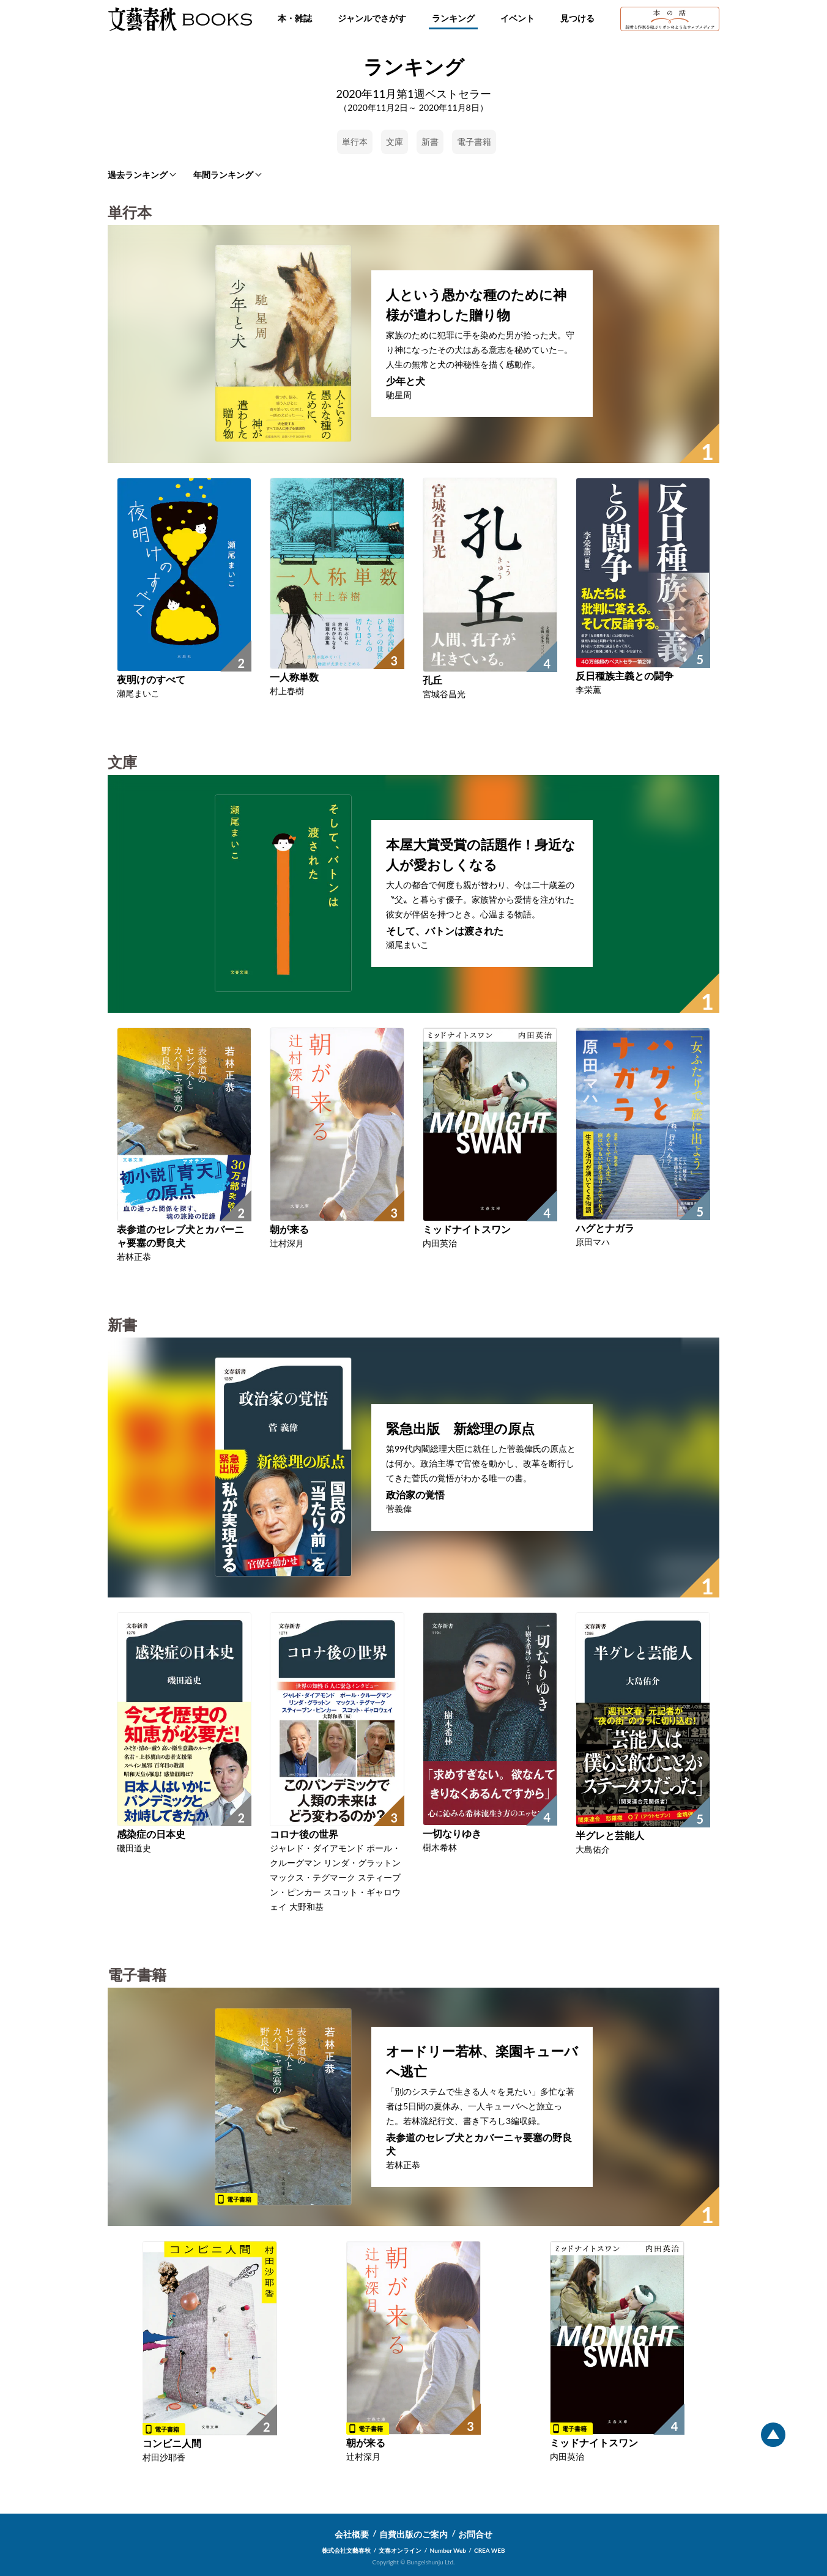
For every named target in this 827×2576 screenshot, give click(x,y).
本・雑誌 (295, 18)
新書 (430, 141)
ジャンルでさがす (372, 18)
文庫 (394, 141)
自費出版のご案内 (413, 2534)
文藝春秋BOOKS (180, 19)
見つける (577, 18)
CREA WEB (489, 2550)
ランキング (453, 18)
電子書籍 (474, 141)
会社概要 (352, 2534)
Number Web (448, 2550)
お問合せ (475, 2534)
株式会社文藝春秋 (346, 2550)
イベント (517, 18)
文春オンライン (400, 2550)
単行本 (355, 141)
